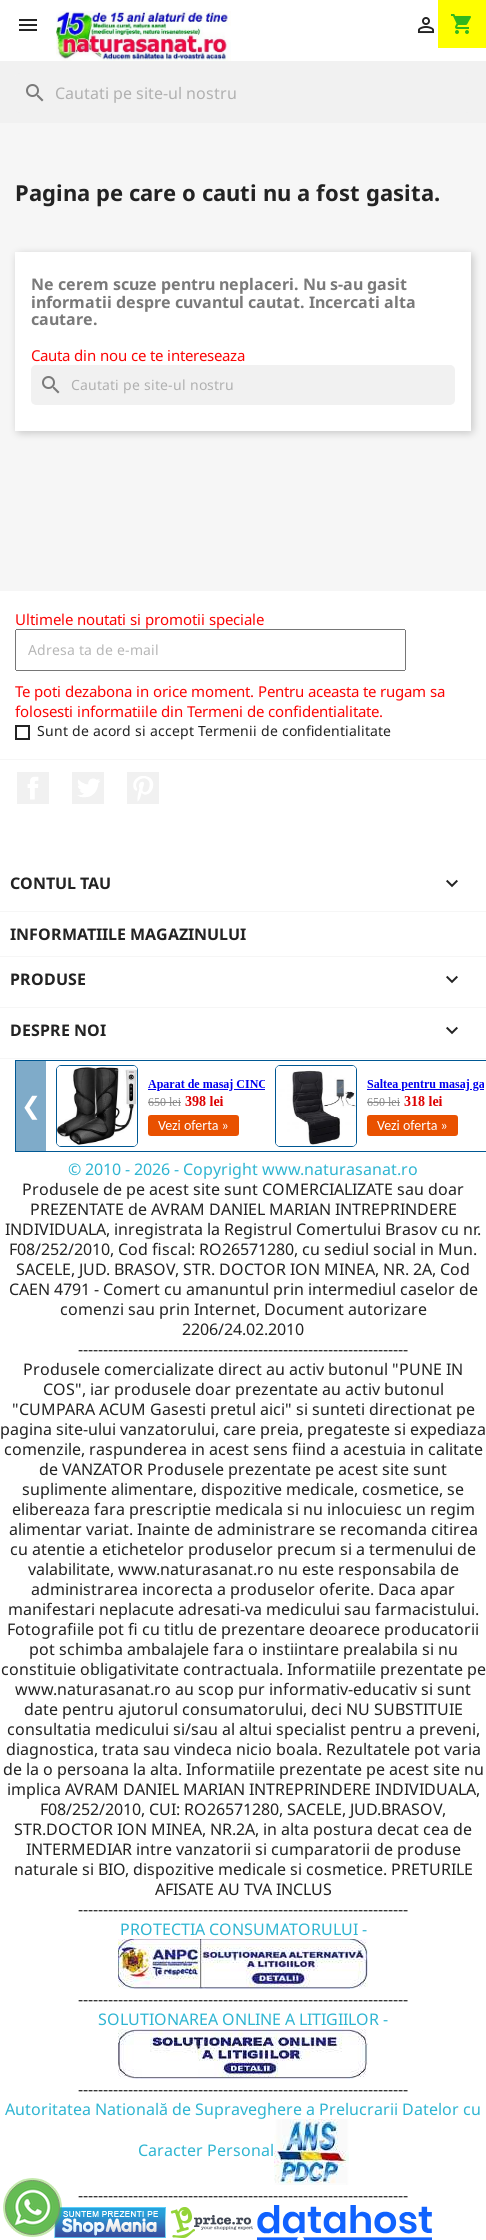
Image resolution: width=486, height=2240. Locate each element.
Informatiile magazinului (128, 934)
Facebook (33, 788)
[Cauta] (243, 93)
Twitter (88, 788)
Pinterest (143, 788)
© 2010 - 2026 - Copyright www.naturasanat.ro (243, 1169)
